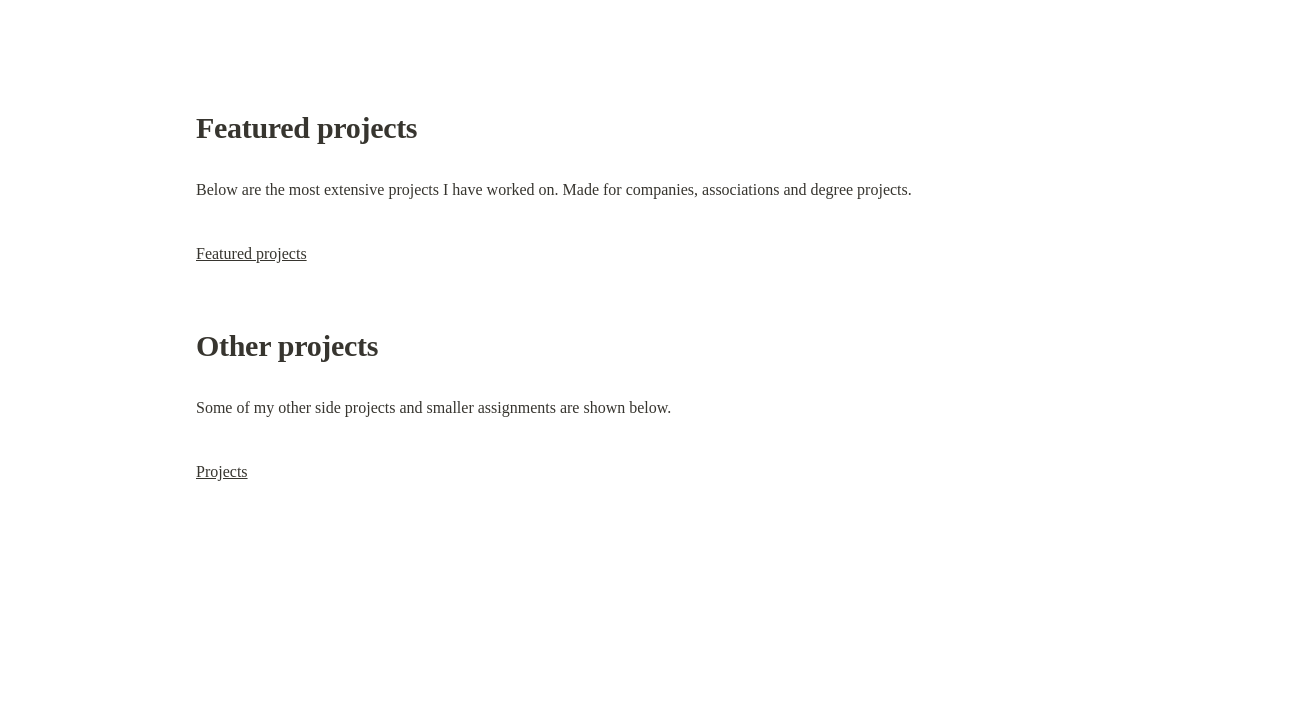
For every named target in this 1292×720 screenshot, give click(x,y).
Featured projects (251, 253)
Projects (222, 471)
